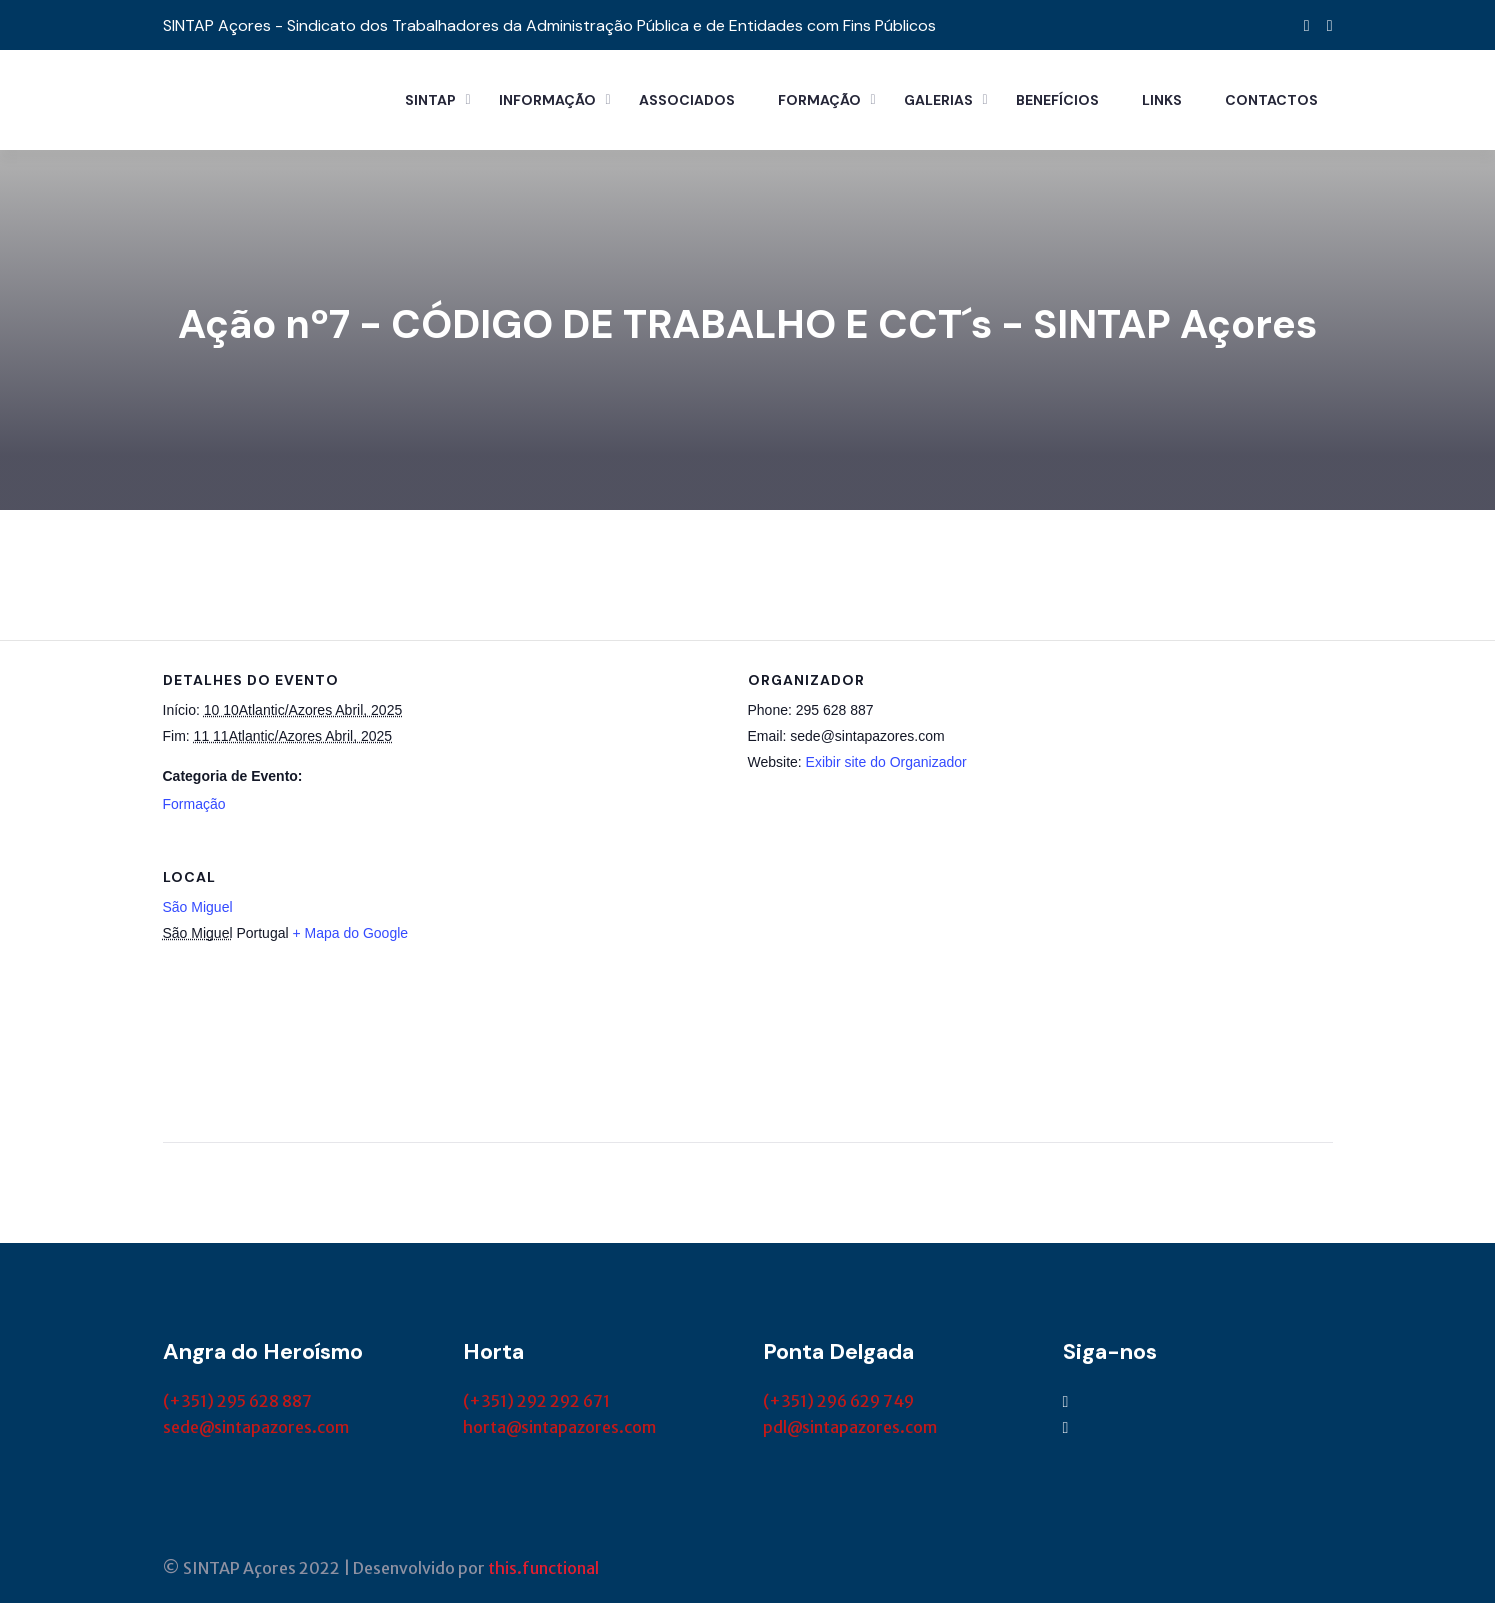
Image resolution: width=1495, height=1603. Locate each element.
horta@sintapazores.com (559, 1427)
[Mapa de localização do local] (1227, 974)
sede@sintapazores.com (256, 1427)
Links (1162, 100)
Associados (687, 100)
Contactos (1271, 100)
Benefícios (1057, 100)
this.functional (543, 1568)
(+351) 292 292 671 (536, 1401)
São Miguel (198, 907)
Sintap (430, 100)
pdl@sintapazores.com (850, 1427)
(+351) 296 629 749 (838, 1401)
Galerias (938, 100)
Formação (819, 100)
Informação (547, 100)
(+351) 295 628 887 (237, 1401)
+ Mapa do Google (350, 933)
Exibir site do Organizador (886, 762)
